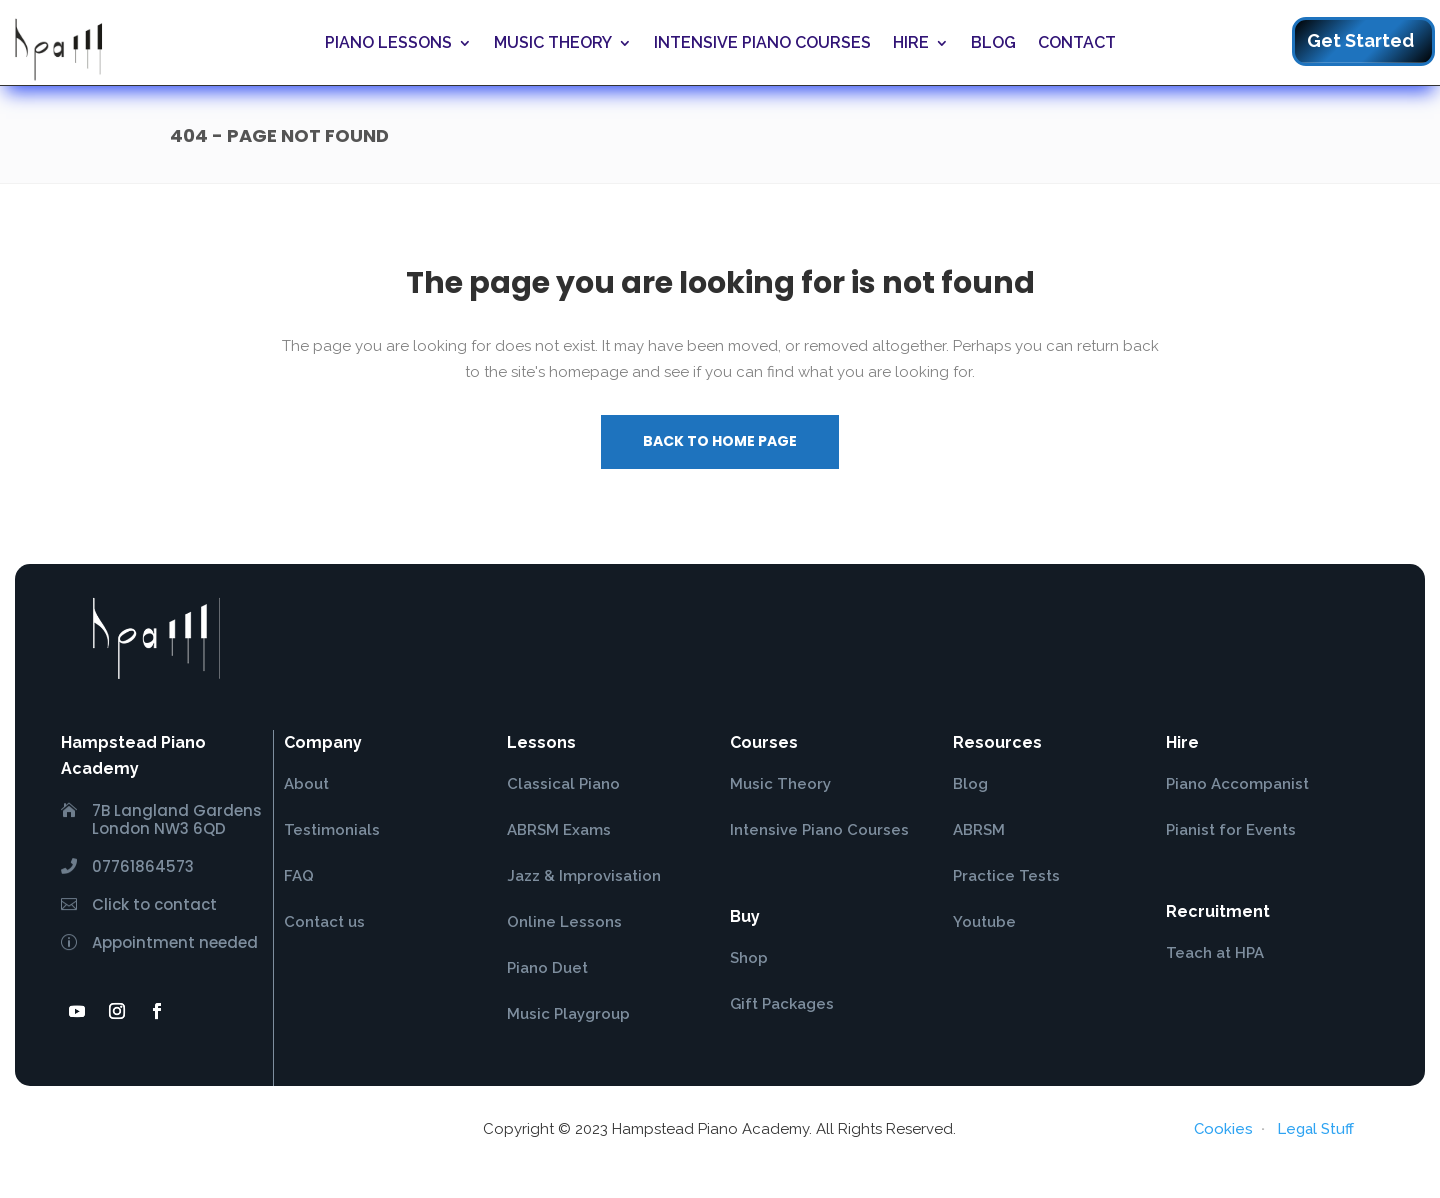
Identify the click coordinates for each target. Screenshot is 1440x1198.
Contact (1077, 42)
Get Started (1360, 40)
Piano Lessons (388, 42)
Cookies (1223, 1129)
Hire (911, 42)
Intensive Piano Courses (762, 42)
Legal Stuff (1315, 1129)
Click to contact (154, 904)
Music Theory (553, 42)
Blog (993, 42)
